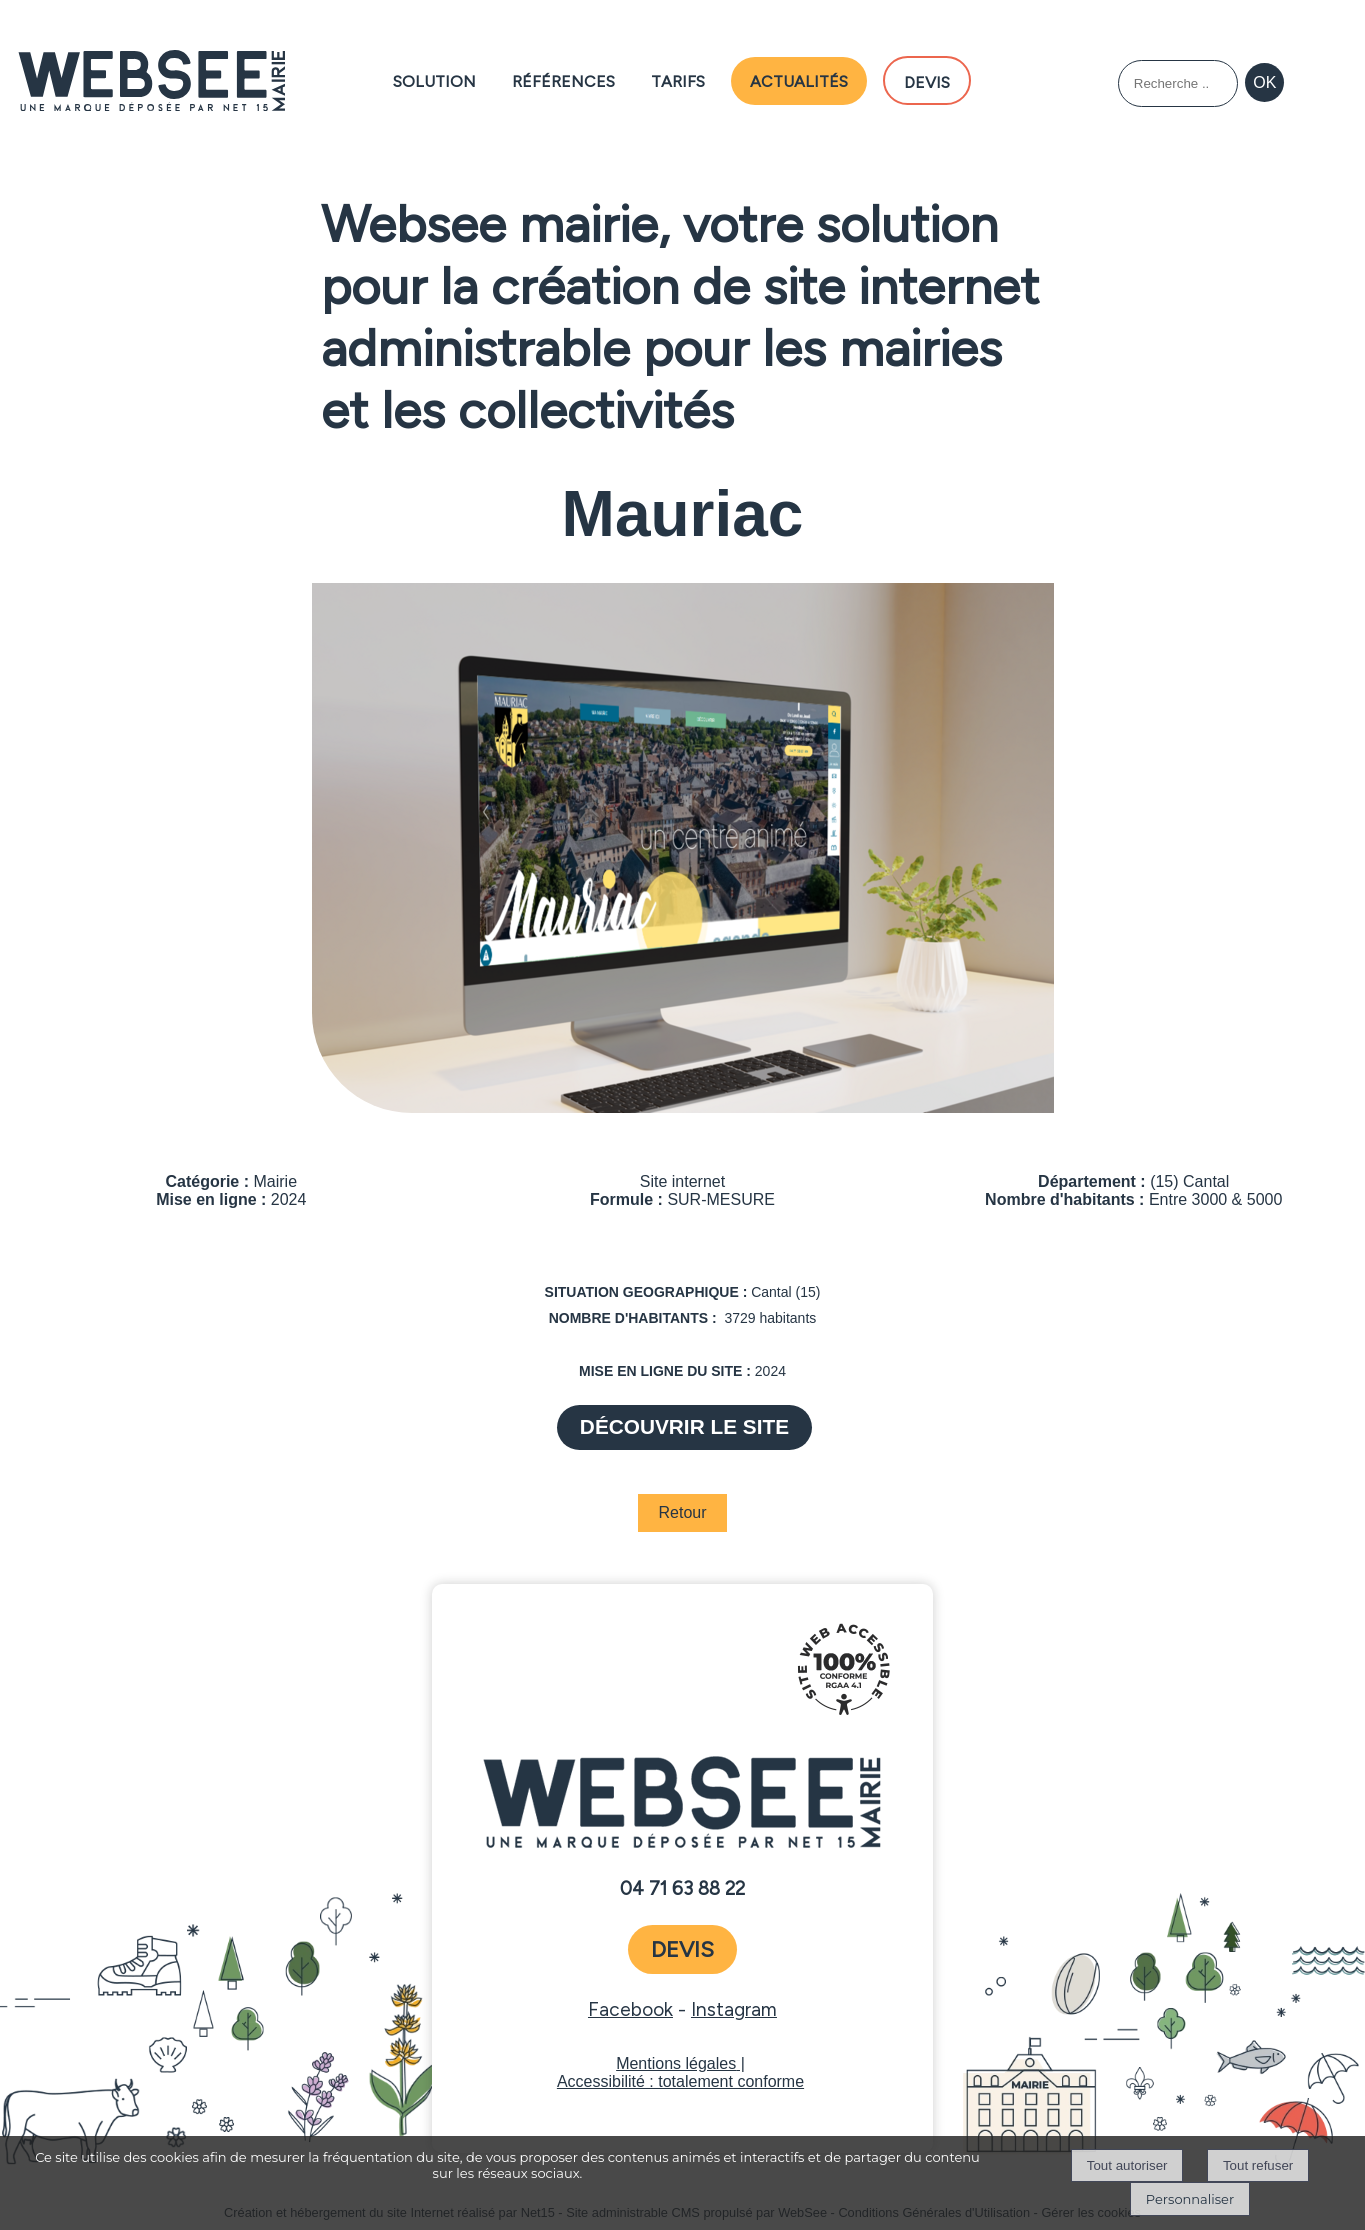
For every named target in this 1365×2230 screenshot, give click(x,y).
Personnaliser (1190, 2199)
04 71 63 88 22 (682, 1889)
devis (682, 1949)
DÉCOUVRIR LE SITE (684, 1426)
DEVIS (927, 80)
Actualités (799, 79)
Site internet (682, 1181)
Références (563, 79)
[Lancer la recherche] (1264, 83)
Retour (682, 1512)
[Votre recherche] (1178, 83)
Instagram (734, 2009)
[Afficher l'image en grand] (683, 1107)
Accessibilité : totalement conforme (680, 2081)
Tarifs (678, 79)
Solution (434, 79)
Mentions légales (676, 2063)
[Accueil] (151, 82)
